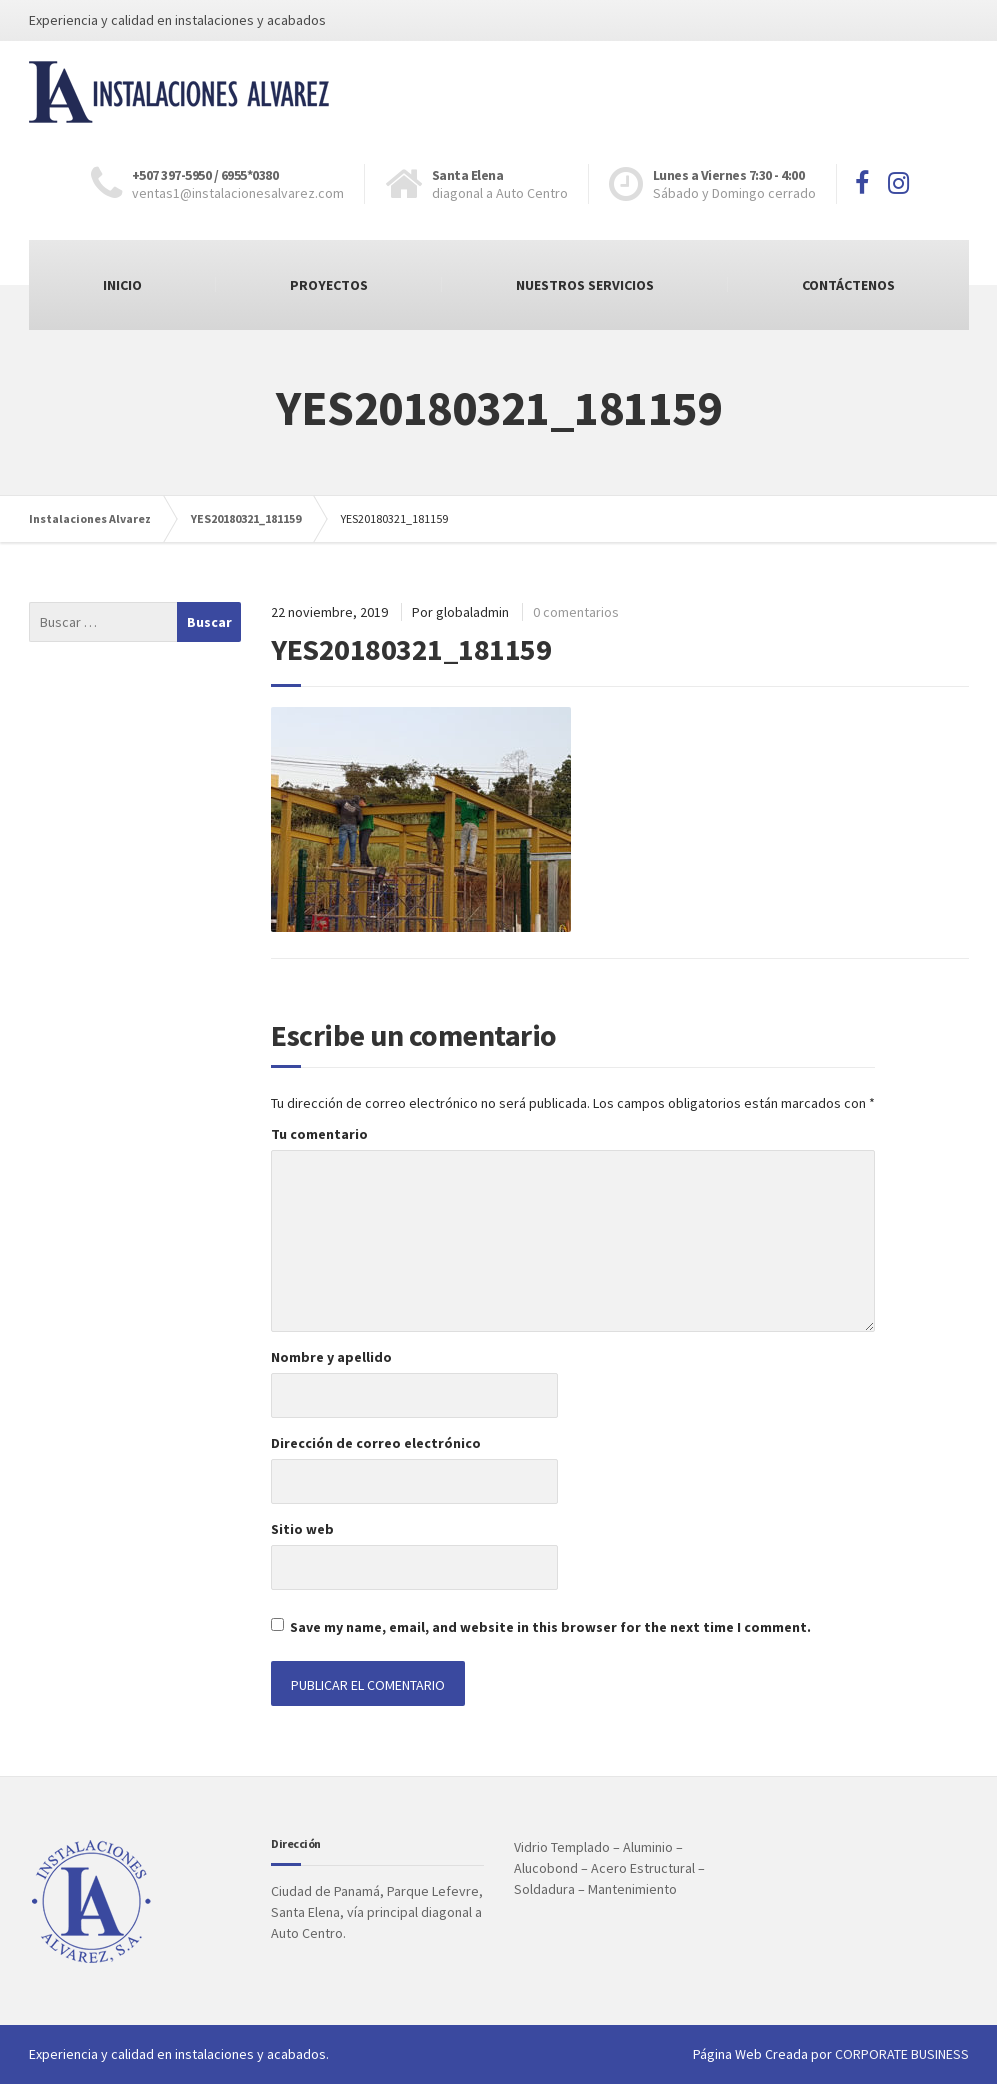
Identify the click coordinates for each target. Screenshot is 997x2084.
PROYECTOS (329, 285)
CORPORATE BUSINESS (902, 2054)
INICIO (122, 285)
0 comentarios (576, 612)
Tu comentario (319, 1134)
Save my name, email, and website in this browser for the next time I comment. (550, 1627)
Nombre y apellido (331, 1357)
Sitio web (302, 1529)
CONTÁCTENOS (848, 285)
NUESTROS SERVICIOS (585, 285)
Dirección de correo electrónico (376, 1443)
